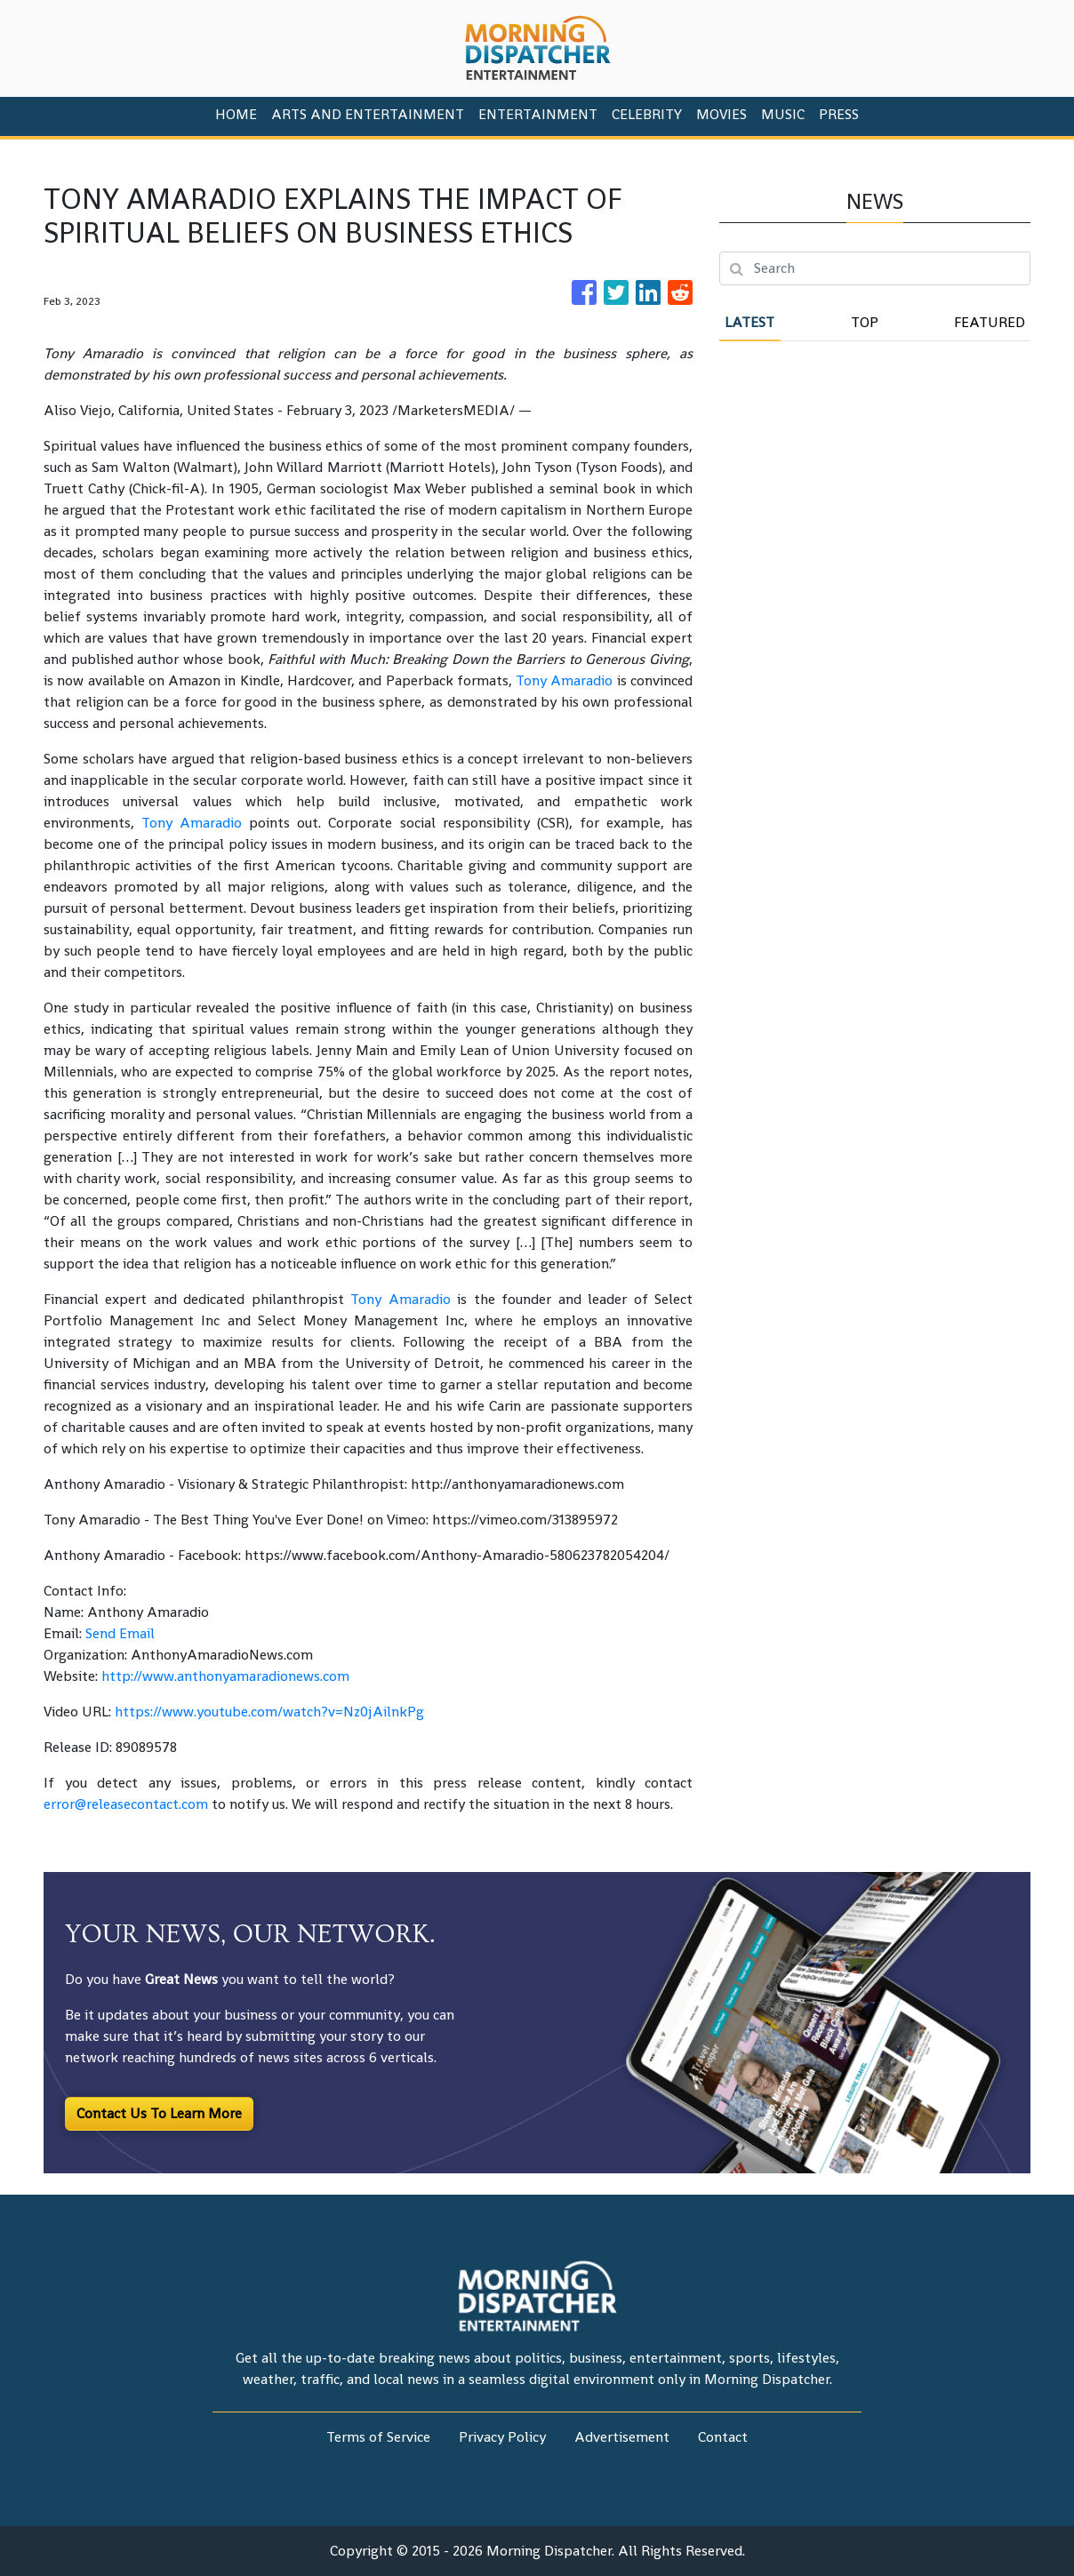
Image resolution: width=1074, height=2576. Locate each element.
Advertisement (621, 2437)
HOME (236, 114)
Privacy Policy (502, 2437)
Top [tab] (864, 322)
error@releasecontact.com (126, 1804)
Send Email (120, 1633)
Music (783, 114)
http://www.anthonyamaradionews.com (225, 1676)
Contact (723, 2437)
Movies (721, 114)
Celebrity (647, 114)
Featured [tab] (989, 322)
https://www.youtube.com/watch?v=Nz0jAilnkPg (269, 1711)
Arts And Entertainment (367, 114)
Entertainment (537, 114)
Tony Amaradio (564, 680)
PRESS (839, 114)
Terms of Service (378, 2437)
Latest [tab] (749, 322)
